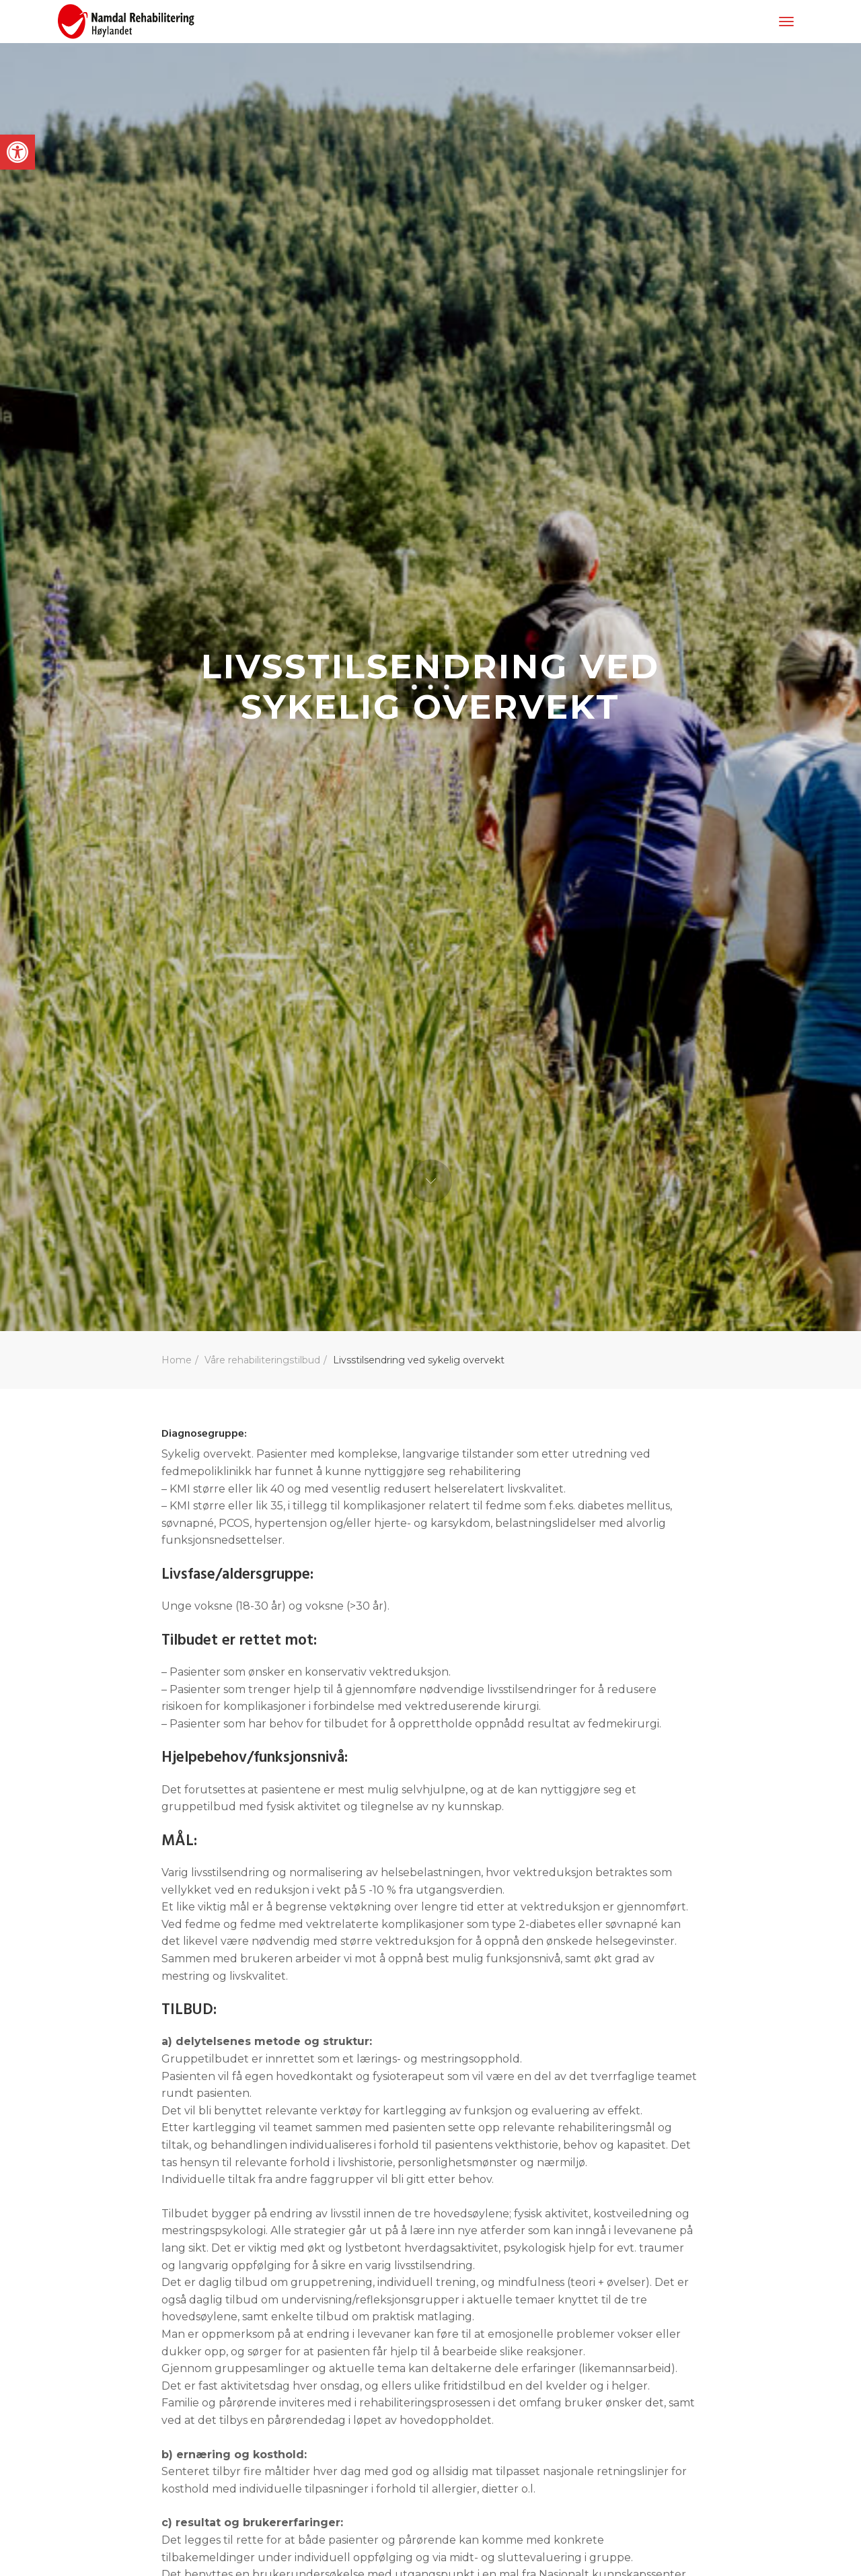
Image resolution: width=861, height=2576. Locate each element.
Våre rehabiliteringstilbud (262, 1360)
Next (430, 1181)
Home (176, 1360)
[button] (17, 152)
